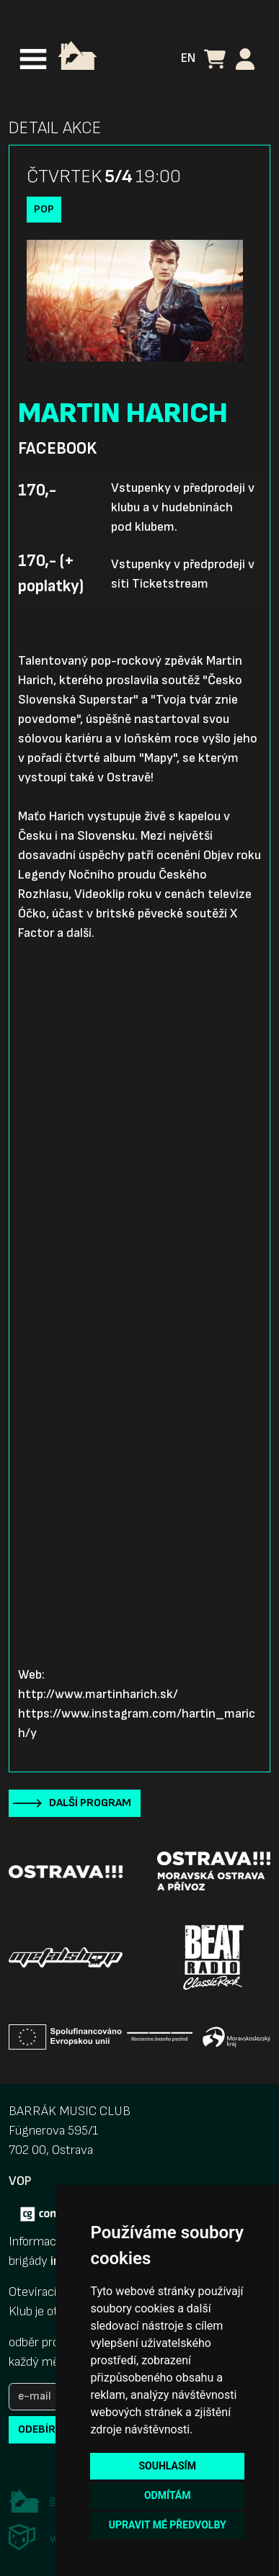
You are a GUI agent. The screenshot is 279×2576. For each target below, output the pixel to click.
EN (188, 58)
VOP (20, 2181)
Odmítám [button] (167, 2495)
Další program (90, 1803)
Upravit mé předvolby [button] (167, 2525)
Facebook (57, 449)
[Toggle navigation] (33, 59)
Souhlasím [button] (166, 2466)
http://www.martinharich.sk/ (98, 1694)
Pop (44, 209)
